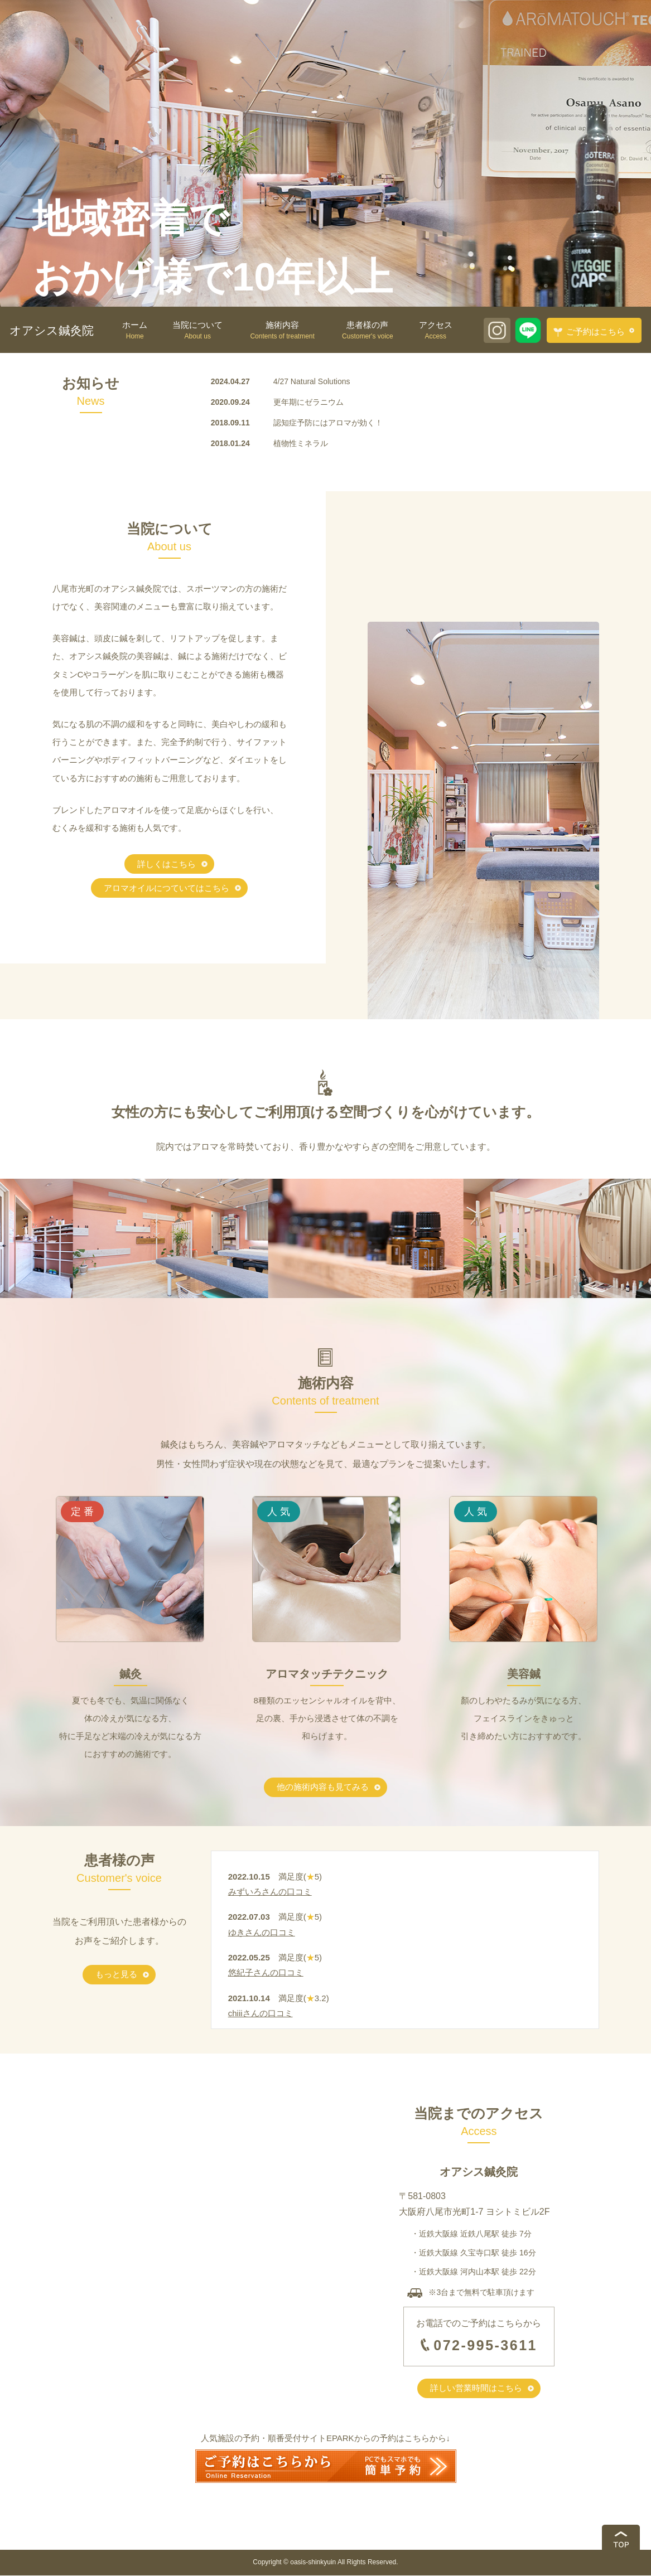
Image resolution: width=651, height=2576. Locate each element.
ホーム (135, 331)
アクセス (435, 331)
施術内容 (282, 331)
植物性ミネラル (300, 443)
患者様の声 (367, 331)
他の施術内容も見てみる (323, 1787)
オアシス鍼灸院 (51, 330)
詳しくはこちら (166, 864)
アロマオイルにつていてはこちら (166, 888)
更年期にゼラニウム (308, 402)
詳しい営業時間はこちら (476, 2388)
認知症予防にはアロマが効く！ (328, 422)
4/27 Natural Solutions (311, 381)
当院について (197, 331)
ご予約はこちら (589, 332)
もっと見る (116, 1974)
